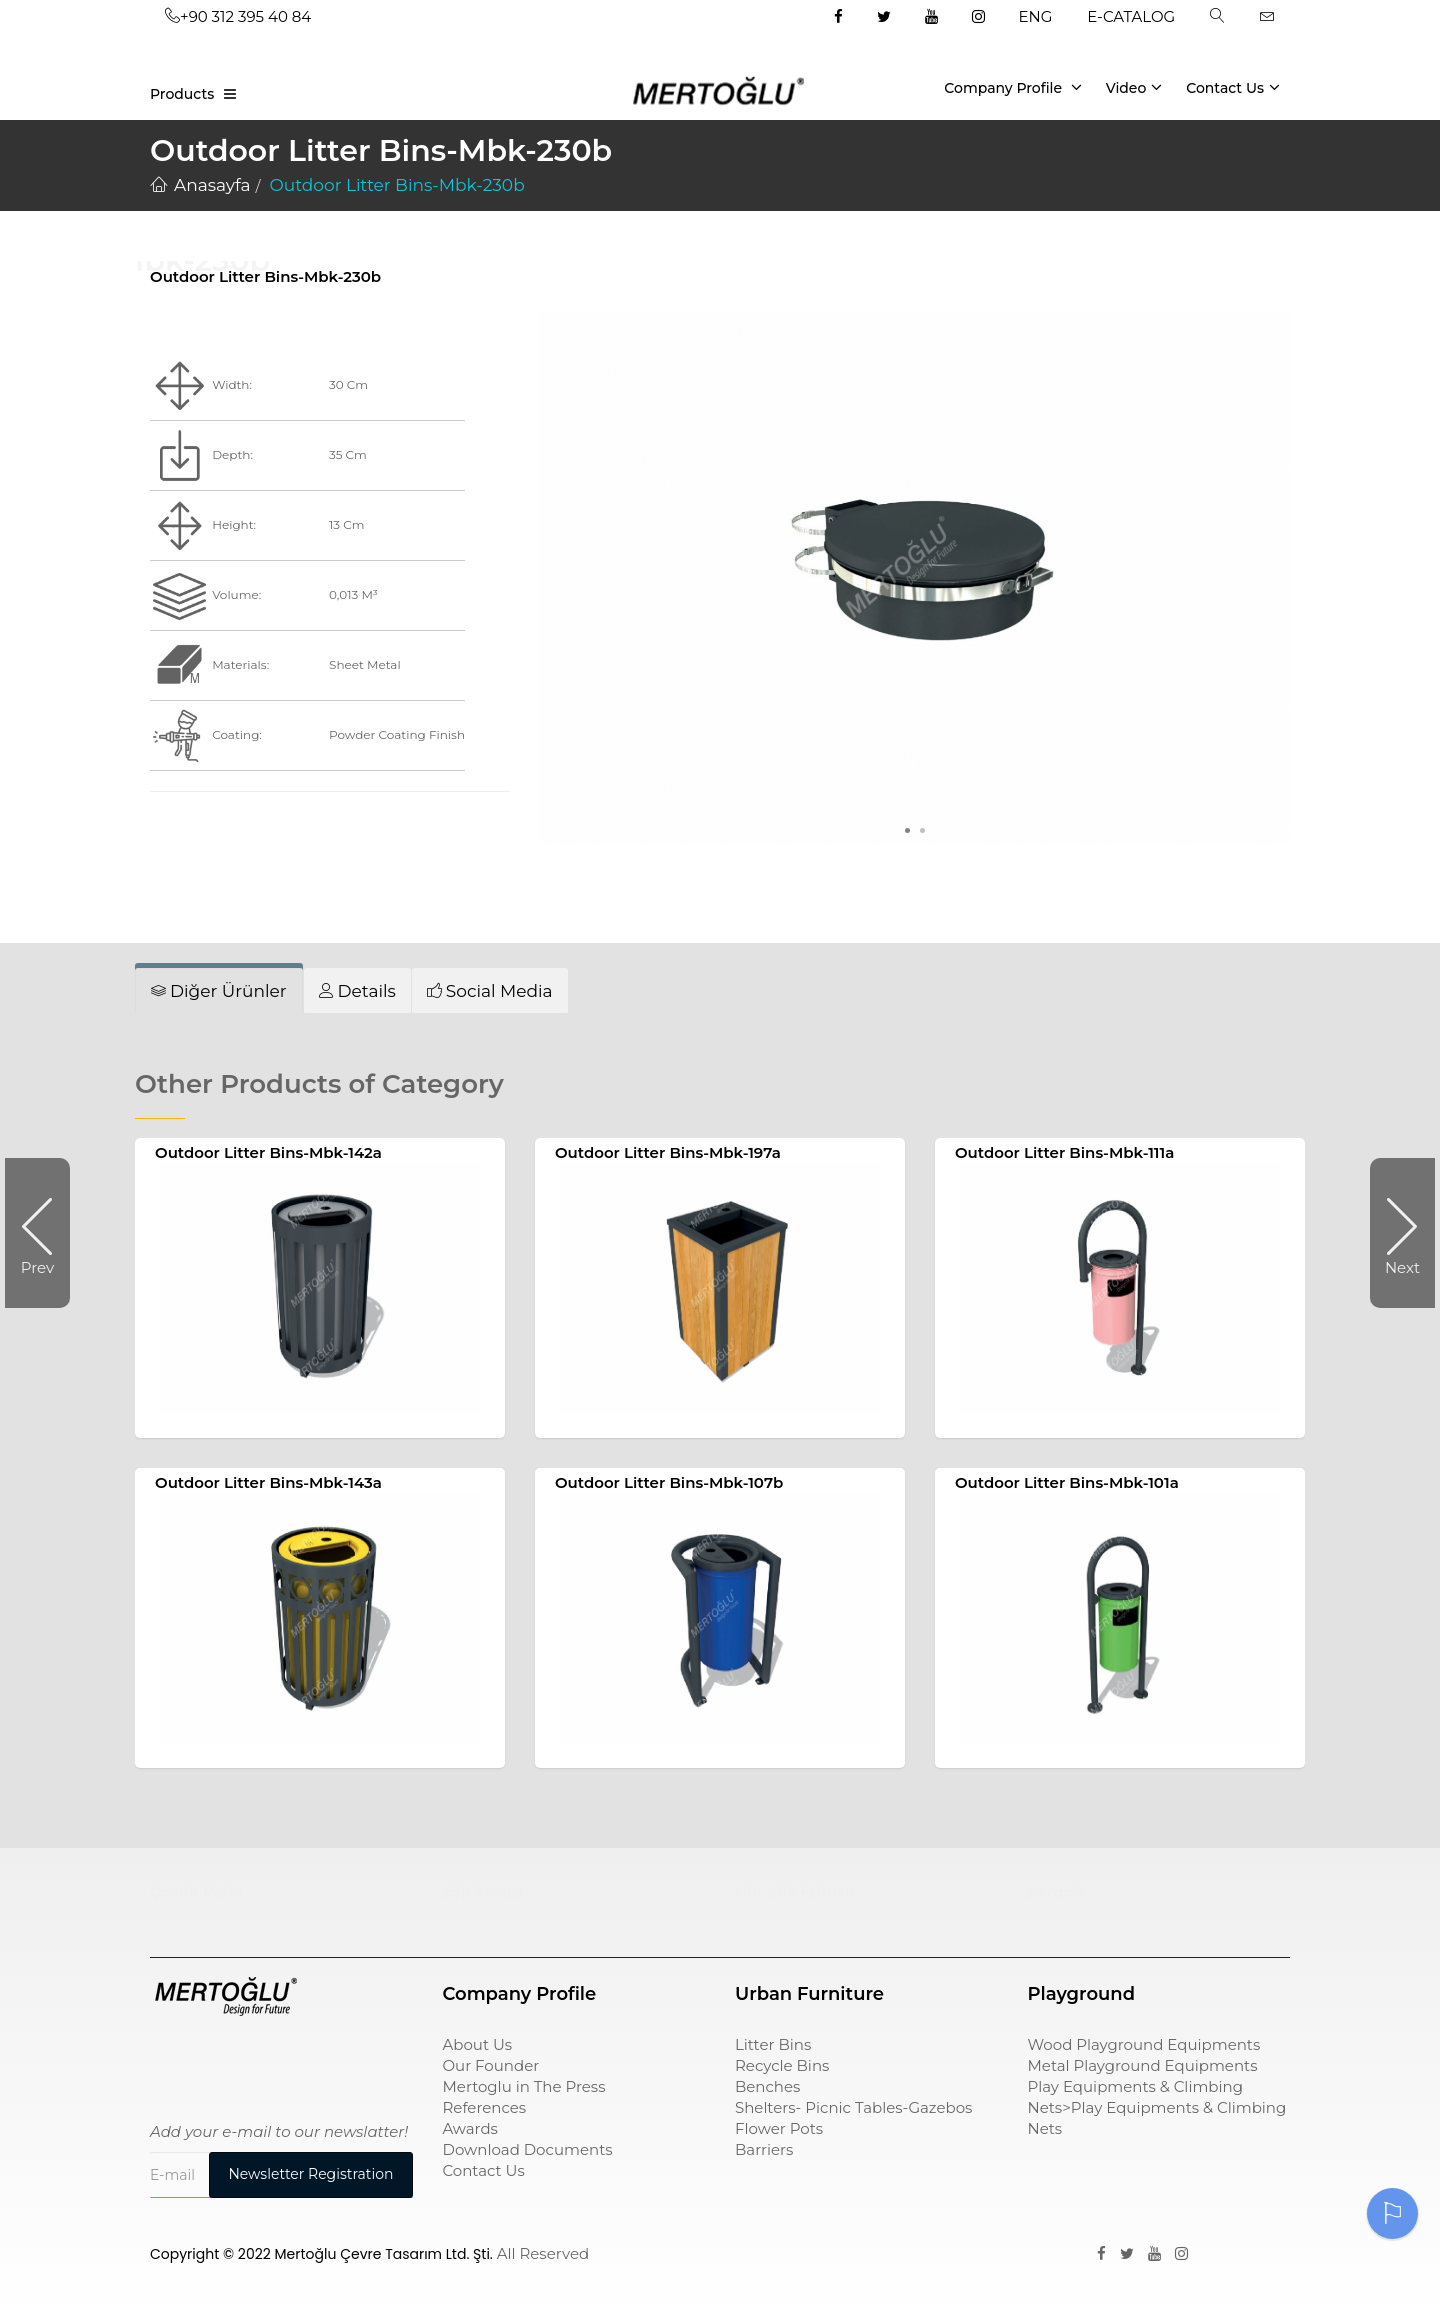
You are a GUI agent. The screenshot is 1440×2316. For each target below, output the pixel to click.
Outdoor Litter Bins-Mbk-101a (1067, 1482)
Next (1395, 1233)
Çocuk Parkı (196, 1891)
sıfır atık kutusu (795, 1891)
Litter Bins (773, 2044)
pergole (1058, 1891)
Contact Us (1233, 87)
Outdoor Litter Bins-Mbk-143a (268, 1482)
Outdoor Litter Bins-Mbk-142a (268, 1152)
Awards (470, 2128)
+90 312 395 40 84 (238, 16)
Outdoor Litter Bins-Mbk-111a (1064, 1152)
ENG (1036, 16)
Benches (767, 2086)
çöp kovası (483, 1891)
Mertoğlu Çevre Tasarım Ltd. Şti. (384, 2254)
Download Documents (528, 2149)
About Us (478, 2044)
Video (1134, 87)
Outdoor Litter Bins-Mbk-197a (668, 1152)
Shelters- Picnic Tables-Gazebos (853, 2107)
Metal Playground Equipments (1143, 2065)
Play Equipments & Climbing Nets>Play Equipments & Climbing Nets (1157, 2107)
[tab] (219, 991)
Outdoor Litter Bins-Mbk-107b (669, 1482)
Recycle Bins (782, 2065)
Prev (45, 1233)
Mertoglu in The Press (524, 2086)
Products (182, 94)
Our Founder (491, 2065)
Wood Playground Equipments (1144, 2044)
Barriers (764, 2149)
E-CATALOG (1131, 16)
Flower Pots (779, 2128)
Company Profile (1013, 87)
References (485, 2107)
